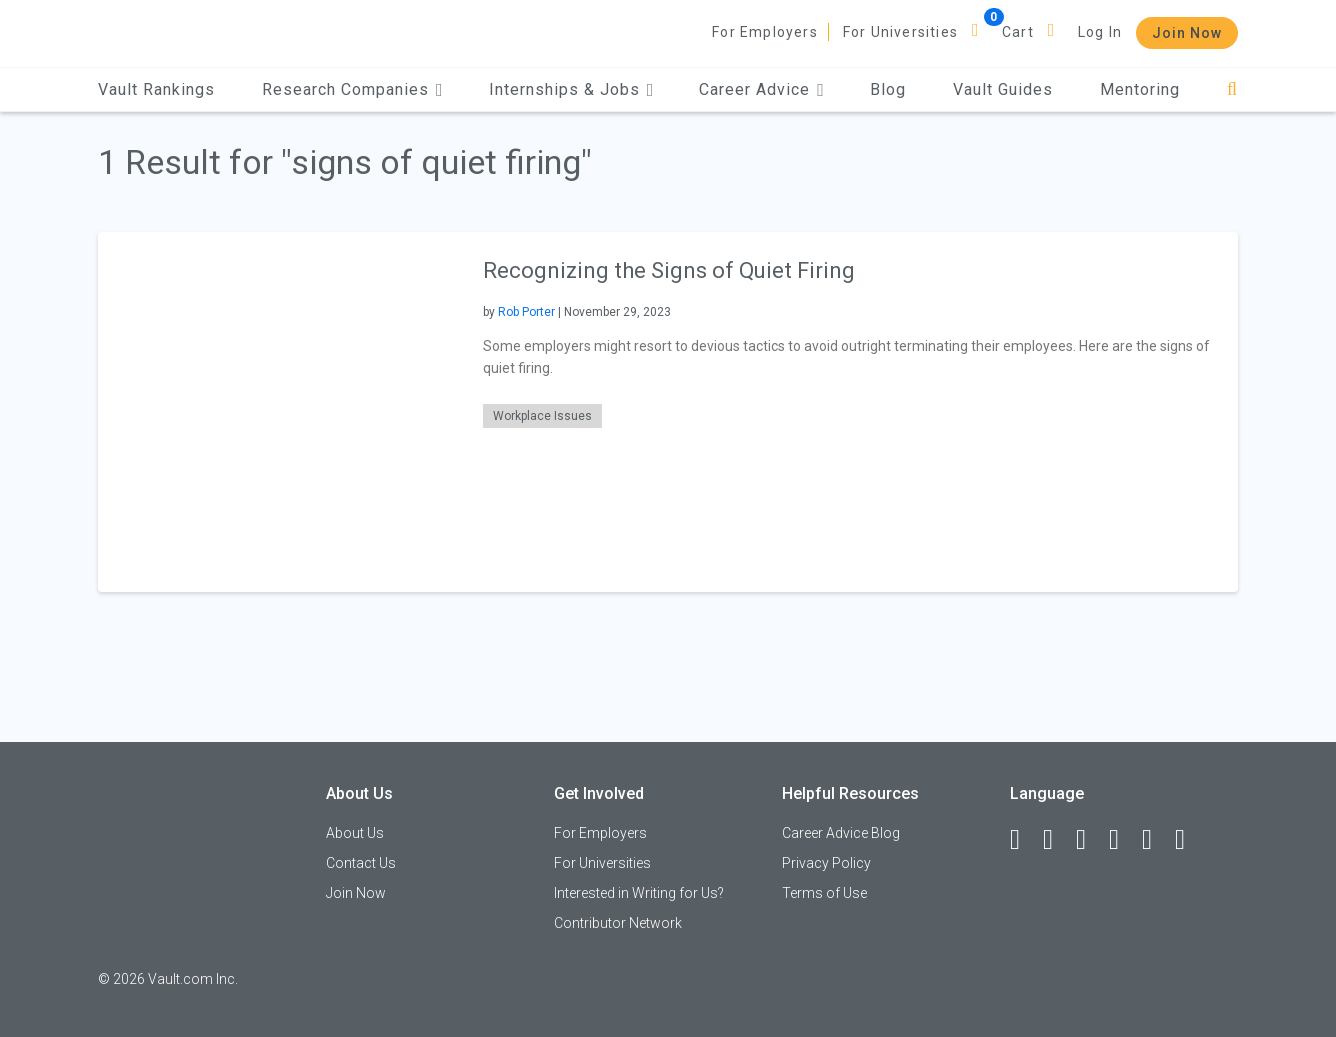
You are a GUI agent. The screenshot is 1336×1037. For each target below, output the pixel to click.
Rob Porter (526, 312)
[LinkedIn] (1057, 840)
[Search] (1232, 89)
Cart (1018, 32)
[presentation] (278, 411)
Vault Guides (1003, 89)
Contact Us (361, 863)
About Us (355, 833)
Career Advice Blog (841, 833)
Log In (1100, 32)
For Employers (765, 32)
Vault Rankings (156, 89)
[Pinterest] (1156, 840)
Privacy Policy (826, 863)
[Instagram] (1123, 840)
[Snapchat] (1189, 840)
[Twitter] (1090, 840)
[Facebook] (1024, 840)
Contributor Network (618, 923)
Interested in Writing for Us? (639, 893)
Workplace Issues (542, 416)
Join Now (1187, 33)
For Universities (900, 32)
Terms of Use (824, 893)
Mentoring (1140, 89)
